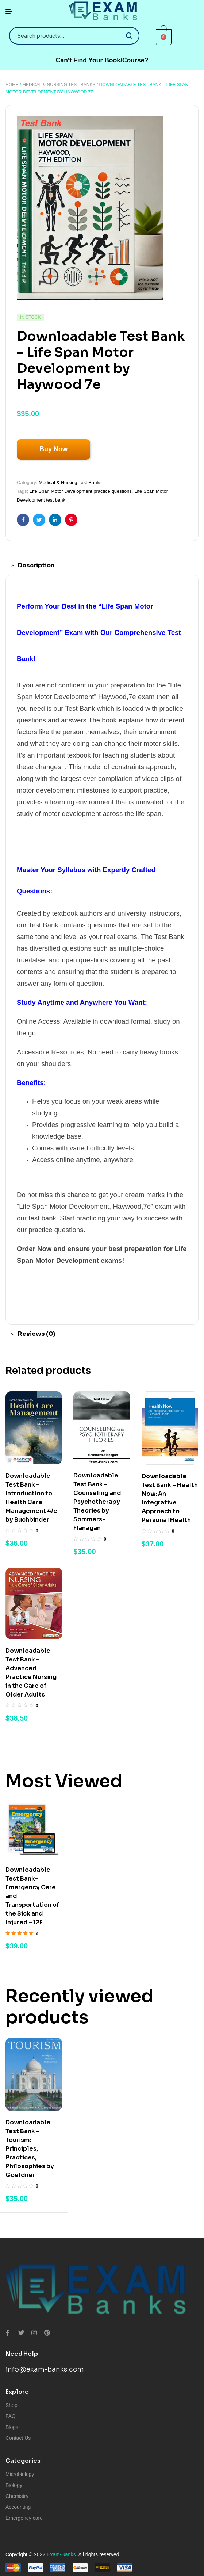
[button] (102, 60)
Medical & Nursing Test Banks (59, 84)
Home (12, 84)
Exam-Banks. (62, 2554)
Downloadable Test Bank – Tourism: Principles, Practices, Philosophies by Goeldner (29, 2149)
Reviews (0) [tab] (36, 1334)
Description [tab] (36, 565)
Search (129, 36)
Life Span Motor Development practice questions (81, 491)
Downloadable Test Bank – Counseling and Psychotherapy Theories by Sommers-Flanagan (97, 1502)
